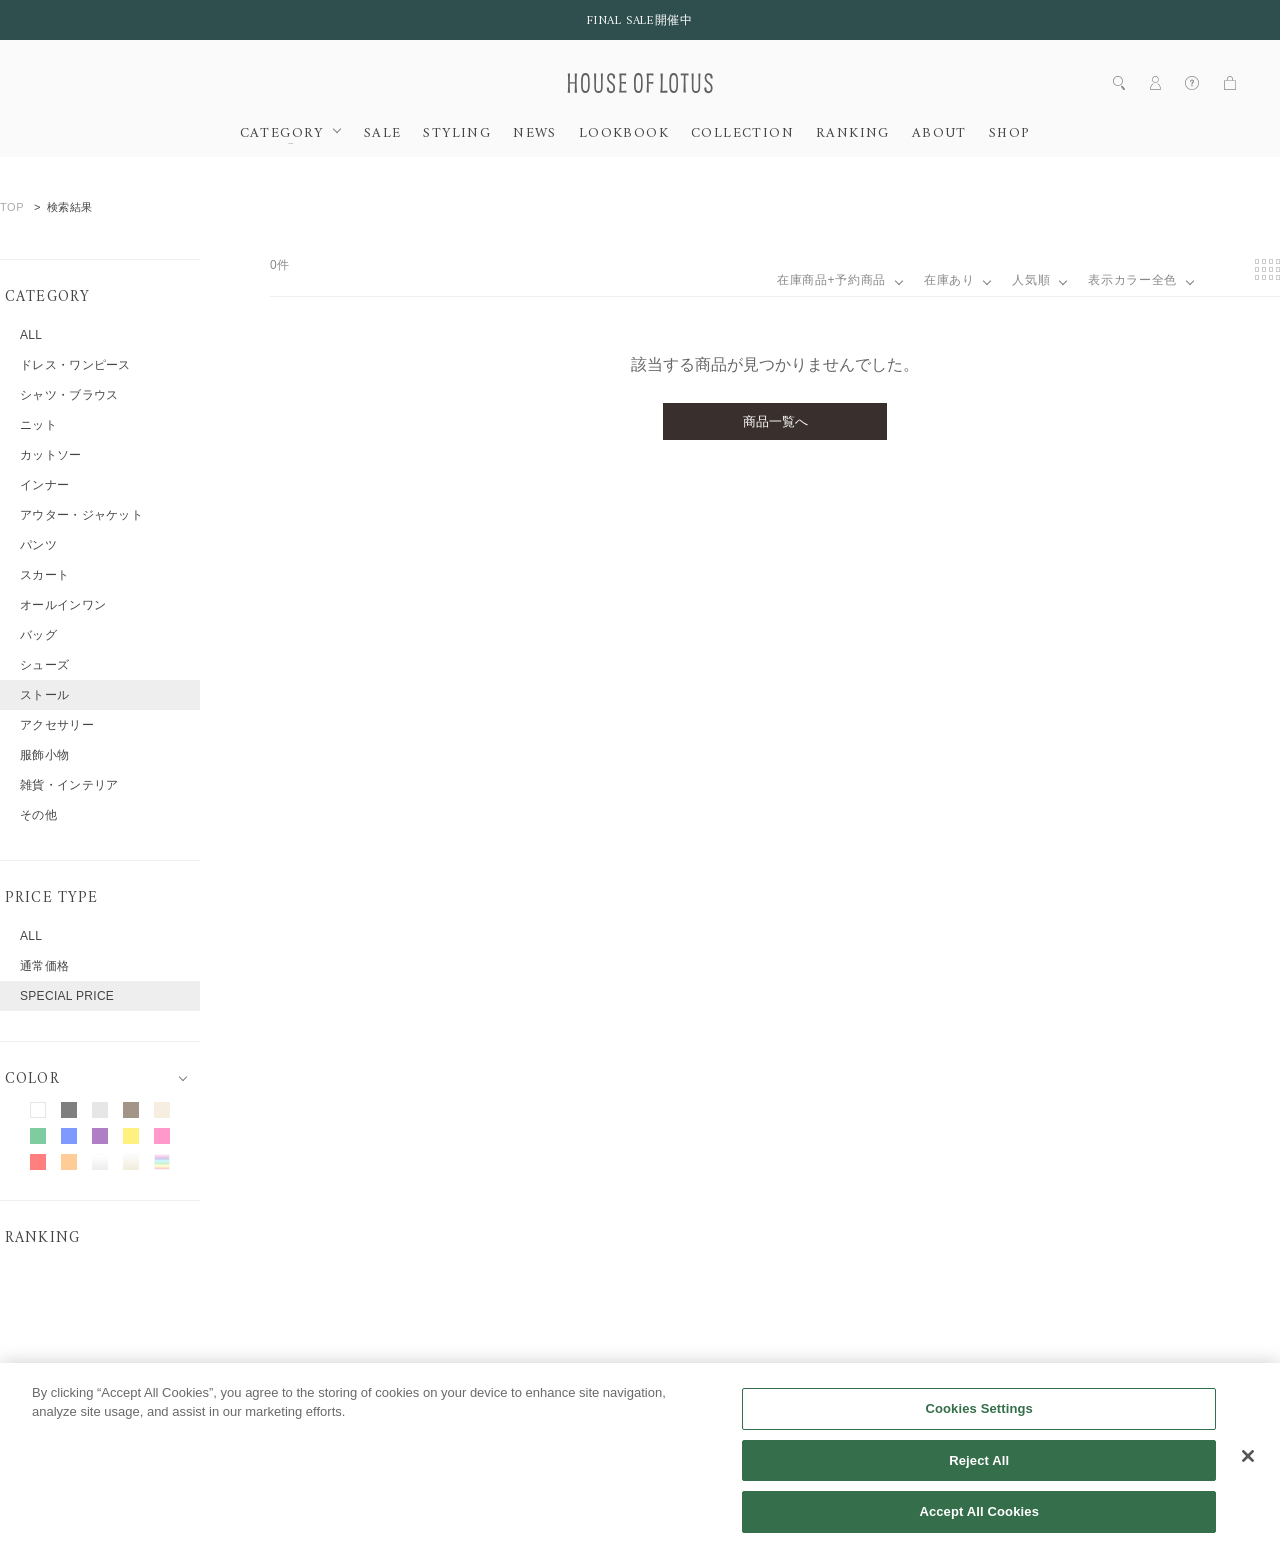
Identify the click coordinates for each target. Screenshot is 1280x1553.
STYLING (457, 134)
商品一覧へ (775, 421)
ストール (44, 695)
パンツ (38, 545)
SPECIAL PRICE (67, 996)
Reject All (979, 1483)
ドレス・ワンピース (75, 365)
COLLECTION (742, 134)
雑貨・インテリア (69, 785)
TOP (12, 207)
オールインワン (63, 605)
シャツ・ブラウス (69, 395)
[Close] (1248, 1479)
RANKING (853, 134)
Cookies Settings (979, 1431)
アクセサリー (57, 725)
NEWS (535, 134)
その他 (38, 815)
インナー (44, 485)
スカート (44, 575)
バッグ (38, 635)
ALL (31, 335)
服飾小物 (44, 755)
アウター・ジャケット (81, 515)
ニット (38, 425)
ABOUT (939, 134)
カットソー (51, 455)
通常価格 (44, 966)
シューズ (44, 665)
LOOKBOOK (624, 134)
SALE (383, 134)
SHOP (1009, 134)
